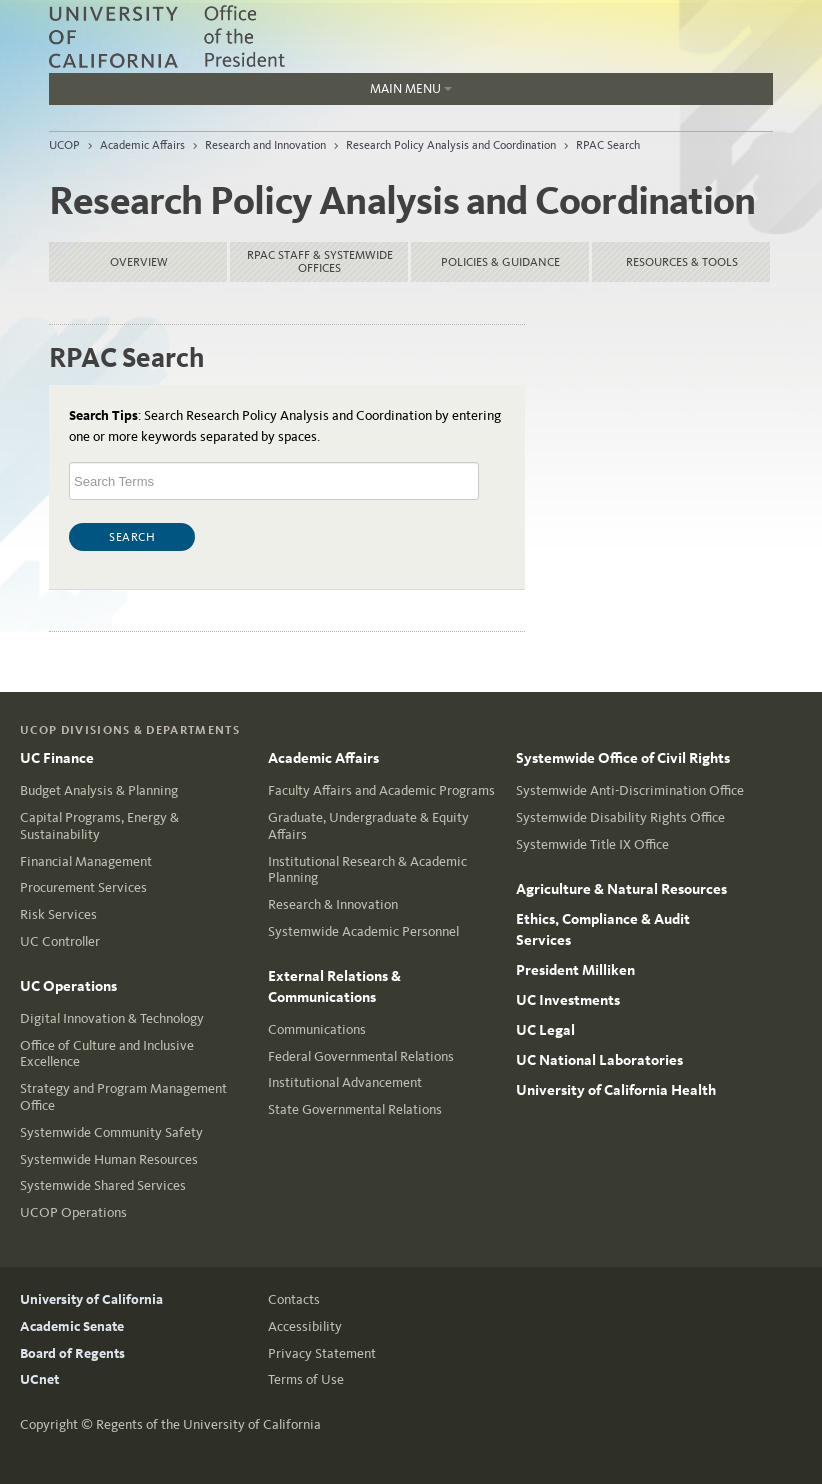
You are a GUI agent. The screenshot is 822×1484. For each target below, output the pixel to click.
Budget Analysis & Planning (99, 790)
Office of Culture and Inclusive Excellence (107, 1054)
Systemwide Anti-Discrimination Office (630, 790)
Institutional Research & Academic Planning (367, 870)
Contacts (294, 1299)
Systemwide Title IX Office (592, 844)
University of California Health (616, 1090)
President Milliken (575, 970)
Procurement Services (83, 887)
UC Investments (568, 1000)
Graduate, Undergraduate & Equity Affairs (368, 826)
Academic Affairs (142, 145)
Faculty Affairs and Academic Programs (381, 790)
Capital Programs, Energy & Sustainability (99, 826)
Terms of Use (306, 1379)
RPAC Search (608, 145)
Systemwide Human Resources (109, 1159)
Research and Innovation (265, 145)
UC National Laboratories (599, 1060)
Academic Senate (72, 1326)
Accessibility (305, 1326)
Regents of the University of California (208, 1424)
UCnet (39, 1379)
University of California (91, 1299)
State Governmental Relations (355, 1109)
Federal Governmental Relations (361, 1056)
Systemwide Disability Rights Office (620, 817)
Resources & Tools (682, 262)
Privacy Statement (322, 1353)
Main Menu (250, 93)
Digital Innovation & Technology (112, 1018)
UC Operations (68, 986)
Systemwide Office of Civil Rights (623, 758)
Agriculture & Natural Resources (621, 889)
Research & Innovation (333, 904)
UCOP (64, 145)
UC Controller (60, 941)
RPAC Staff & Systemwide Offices (320, 261)
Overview (139, 262)
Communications (317, 1029)
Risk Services (58, 914)
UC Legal (545, 1030)
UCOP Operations (73, 1212)
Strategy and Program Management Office (123, 1097)
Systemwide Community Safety (111, 1132)
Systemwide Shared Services (103, 1185)
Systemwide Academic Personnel (363, 931)
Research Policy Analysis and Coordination (451, 145)
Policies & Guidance (500, 262)
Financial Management (86, 861)
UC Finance (57, 758)
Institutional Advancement (345, 1082)
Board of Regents (72, 1353)
